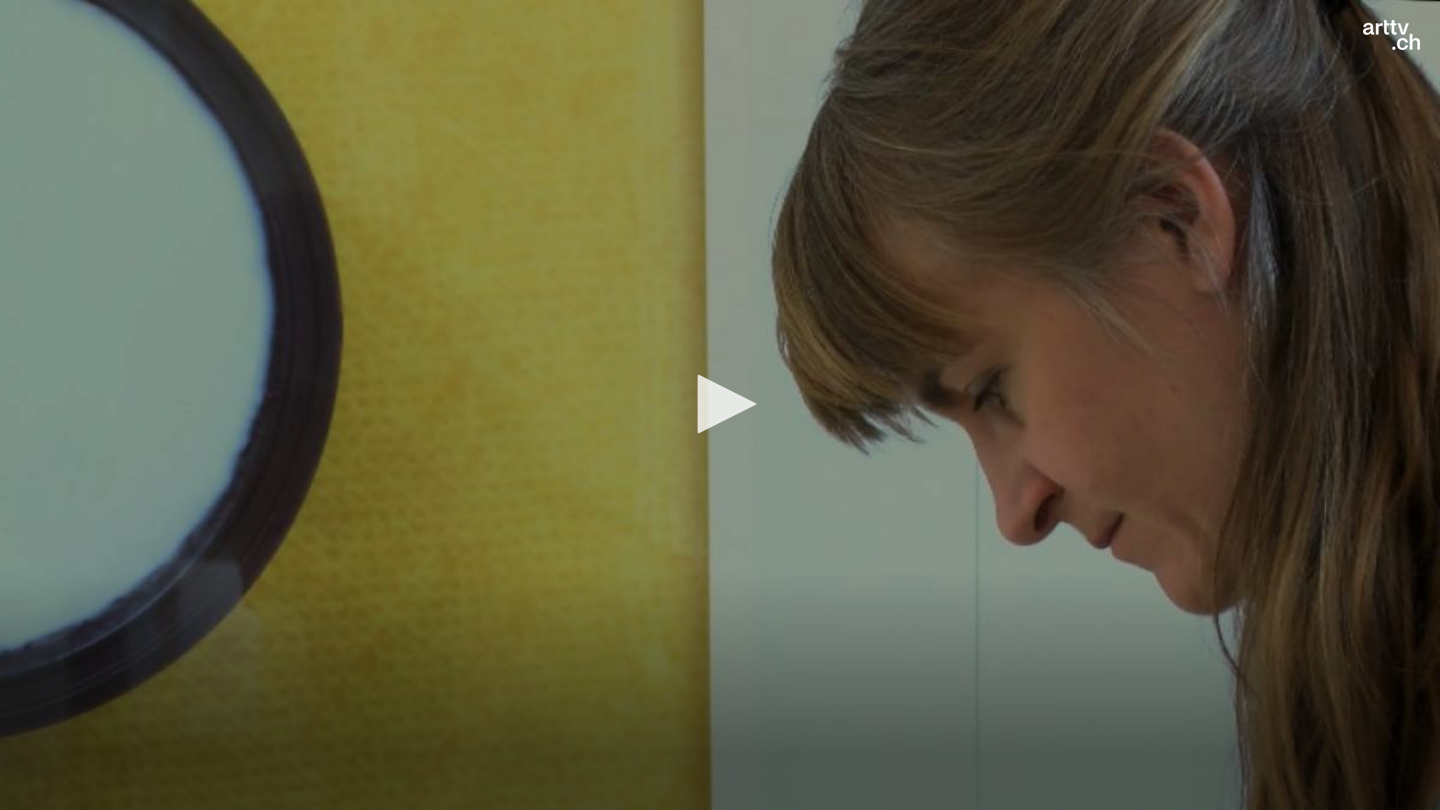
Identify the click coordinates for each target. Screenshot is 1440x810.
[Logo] (1391, 35)
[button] (720, 404)
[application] (720, 405)
